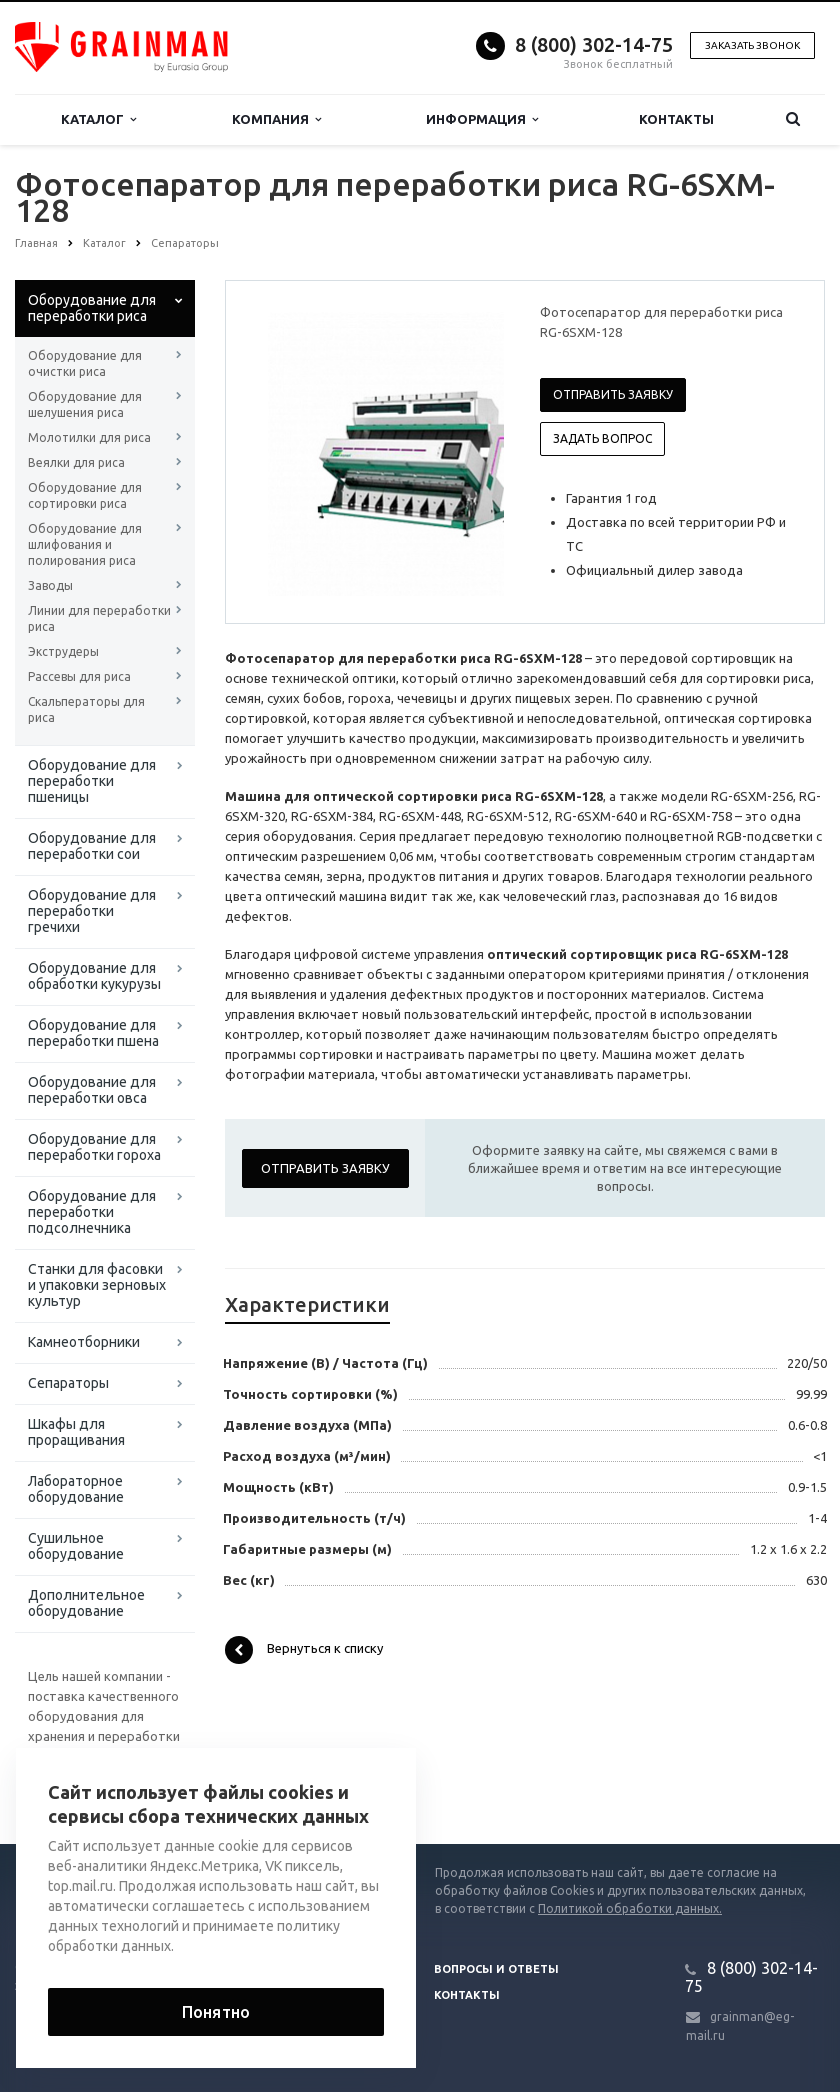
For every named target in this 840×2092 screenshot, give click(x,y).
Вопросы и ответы (496, 1969)
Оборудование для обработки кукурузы (94, 976)
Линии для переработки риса (99, 618)
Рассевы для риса (79, 676)
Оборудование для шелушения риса (85, 404)
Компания (276, 119)
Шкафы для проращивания (76, 1432)
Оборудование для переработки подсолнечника (92, 1212)
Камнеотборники (84, 1342)
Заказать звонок (752, 45)
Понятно (216, 2012)
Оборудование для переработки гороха (94, 1147)
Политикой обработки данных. (630, 1908)
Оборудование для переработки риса (92, 308)
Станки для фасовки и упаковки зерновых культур (97, 1285)
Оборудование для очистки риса (85, 363)
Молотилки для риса (89, 437)
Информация (482, 119)
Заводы (50, 585)
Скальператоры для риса (86, 709)
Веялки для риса (76, 462)
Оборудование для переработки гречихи (92, 911)
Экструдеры (63, 651)
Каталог (98, 119)
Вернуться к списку (304, 1650)
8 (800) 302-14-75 (594, 44)
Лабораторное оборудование (76, 1489)
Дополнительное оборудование (86, 1603)
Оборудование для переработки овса (92, 1090)
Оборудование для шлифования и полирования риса (85, 544)
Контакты (676, 119)
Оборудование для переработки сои (92, 846)
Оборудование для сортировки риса (85, 495)
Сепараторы (68, 1383)
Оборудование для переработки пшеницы (92, 781)
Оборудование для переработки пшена (93, 1033)
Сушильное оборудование (76, 1546)
